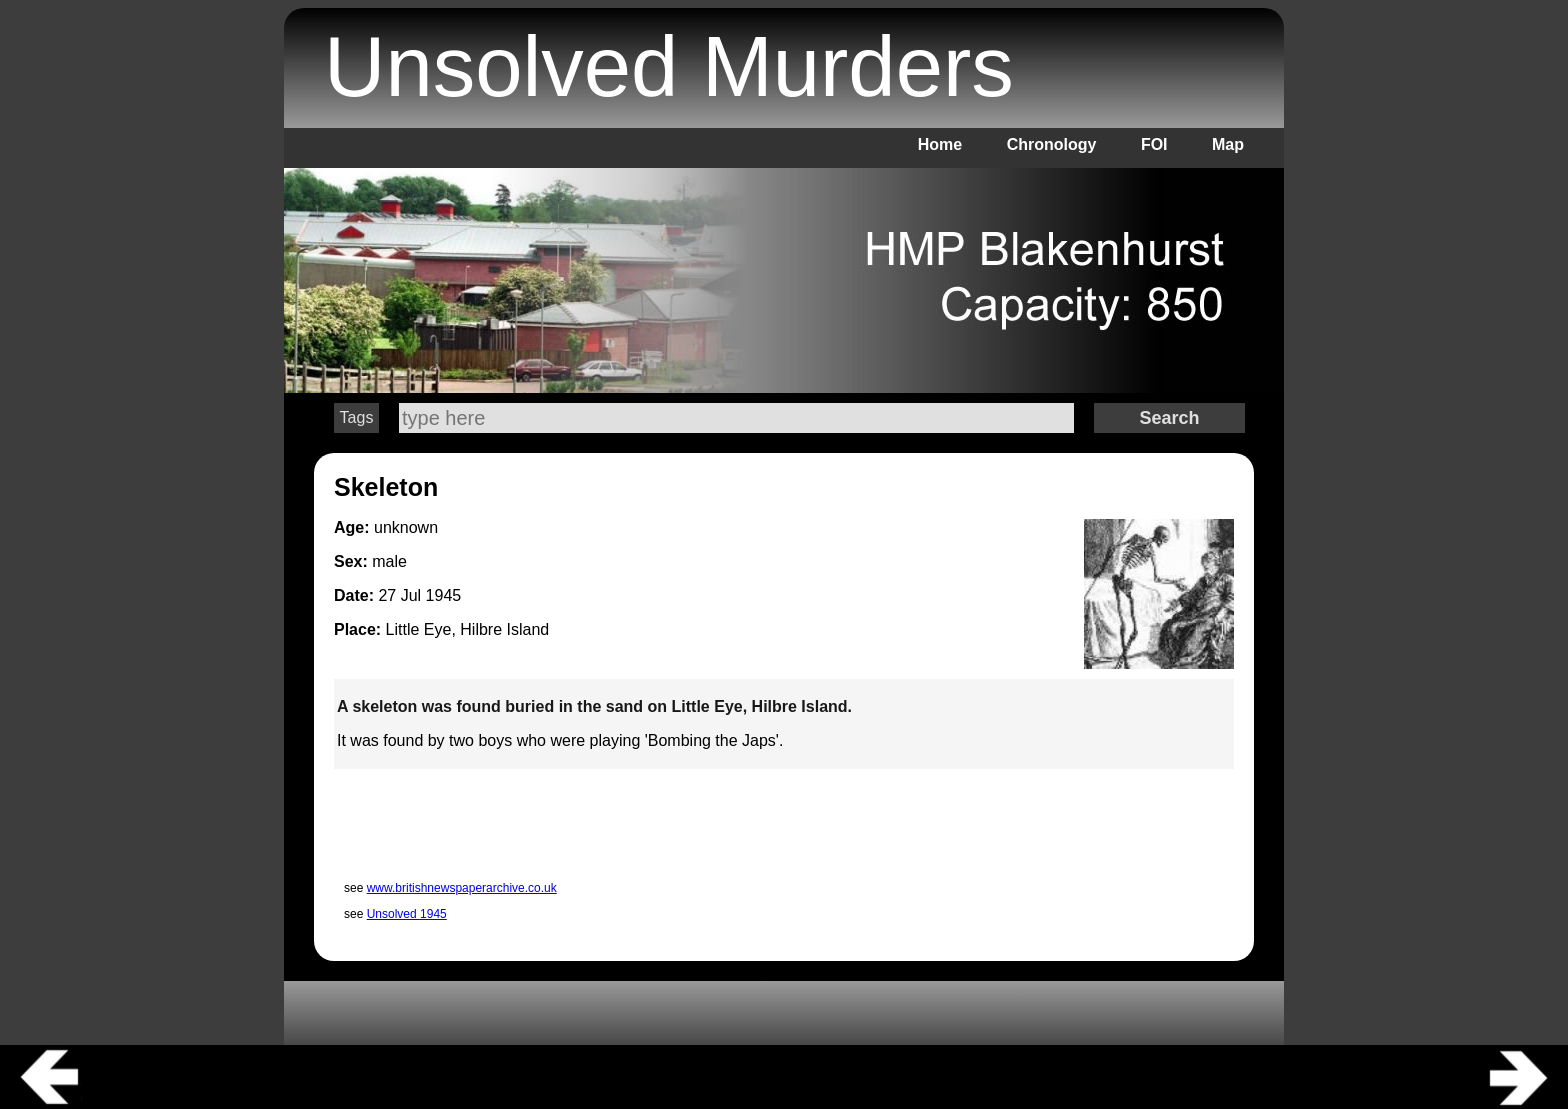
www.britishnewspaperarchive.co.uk (462, 888)
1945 (444, 595)
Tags (357, 417)
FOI (1154, 144)
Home (940, 144)
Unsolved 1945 (407, 914)
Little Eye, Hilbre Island (468, 629)
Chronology (1052, 144)
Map (1228, 144)
